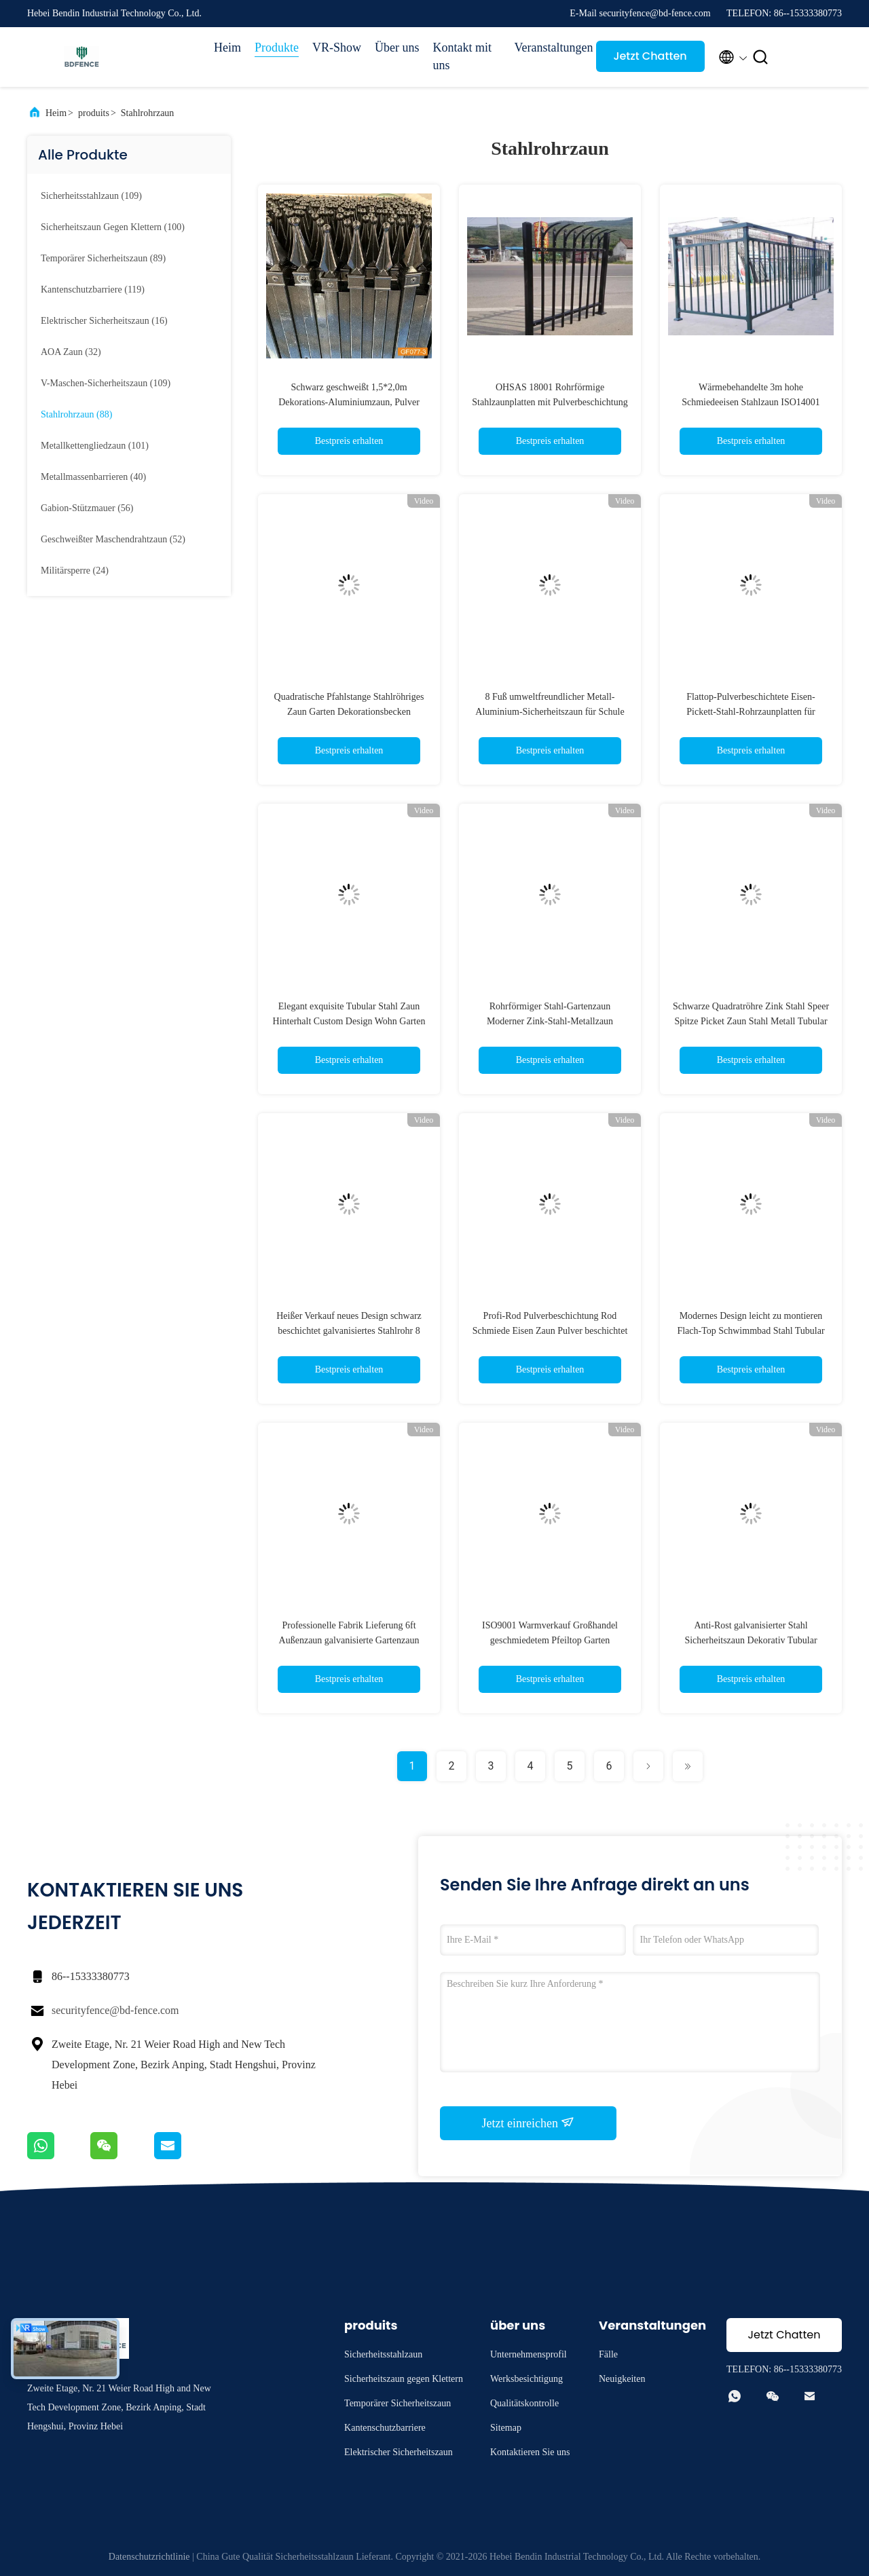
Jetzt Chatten (649, 56)
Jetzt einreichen (528, 2122)
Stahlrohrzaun (147, 113)
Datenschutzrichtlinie (149, 2557)
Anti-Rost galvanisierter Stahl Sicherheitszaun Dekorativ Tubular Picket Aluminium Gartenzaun (750, 1640)
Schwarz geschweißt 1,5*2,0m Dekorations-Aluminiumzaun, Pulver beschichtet (349, 402)
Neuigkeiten (622, 2379)
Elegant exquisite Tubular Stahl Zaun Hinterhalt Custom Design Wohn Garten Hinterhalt (349, 1021)
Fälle (608, 2354)
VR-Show (336, 47)
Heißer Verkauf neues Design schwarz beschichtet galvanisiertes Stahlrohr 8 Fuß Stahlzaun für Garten (349, 1331)
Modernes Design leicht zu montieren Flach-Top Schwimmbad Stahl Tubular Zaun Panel (750, 1331)
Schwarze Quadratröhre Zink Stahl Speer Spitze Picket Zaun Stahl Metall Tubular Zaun (751, 1021)
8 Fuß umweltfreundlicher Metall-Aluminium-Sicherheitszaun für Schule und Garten (549, 712)
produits (93, 113)
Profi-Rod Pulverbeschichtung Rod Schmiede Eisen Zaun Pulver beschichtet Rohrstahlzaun (550, 1331)
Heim (227, 47)
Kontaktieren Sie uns (530, 2452)
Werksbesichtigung (526, 2379)
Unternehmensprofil (528, 2354)
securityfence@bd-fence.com (115, 2010)
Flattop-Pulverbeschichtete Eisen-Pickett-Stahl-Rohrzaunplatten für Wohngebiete (750, 712)
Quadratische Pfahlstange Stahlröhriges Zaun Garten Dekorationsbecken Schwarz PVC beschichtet (349, 712)
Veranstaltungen (549, 47)
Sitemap (505, 2428)
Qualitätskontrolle (524, 2403)
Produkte (277, 47)
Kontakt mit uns (462, 56)
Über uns (397, 47)
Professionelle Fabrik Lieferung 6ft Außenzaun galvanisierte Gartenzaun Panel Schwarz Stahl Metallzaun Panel (349, 1640)
